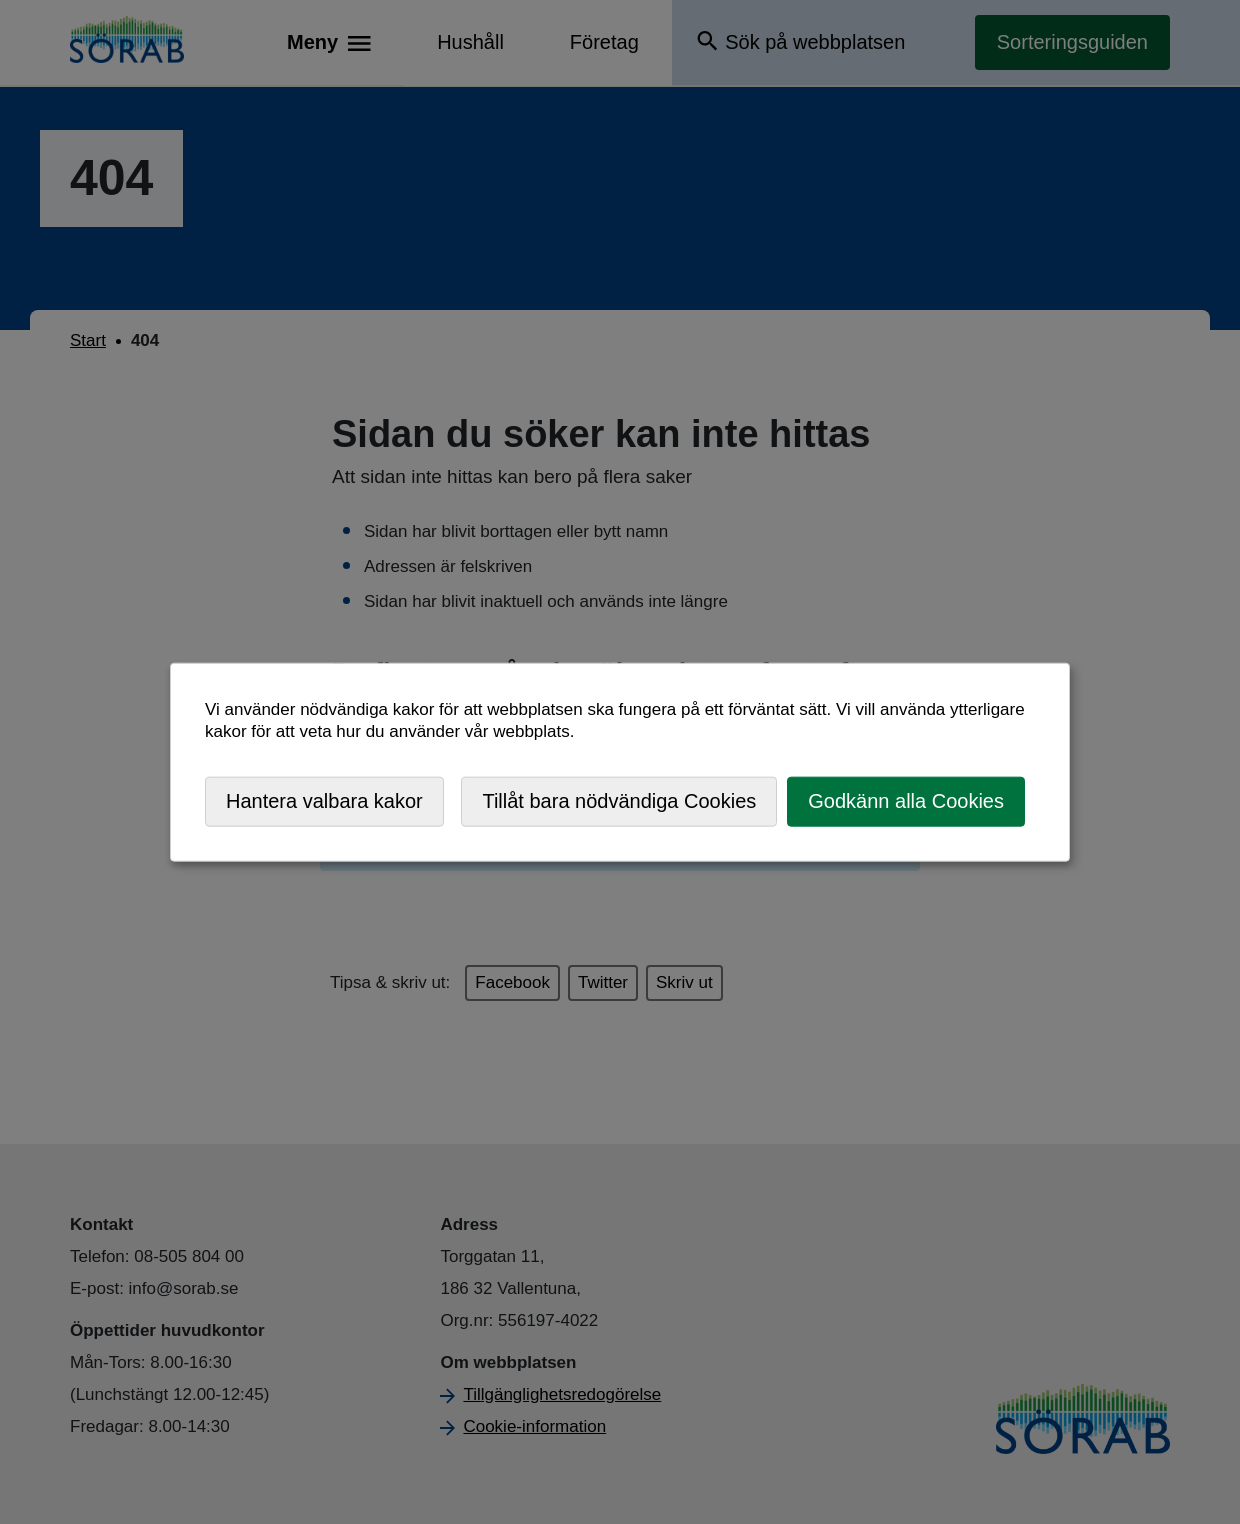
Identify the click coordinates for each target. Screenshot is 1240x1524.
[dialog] (620, 762)
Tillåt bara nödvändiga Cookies (619, 801)
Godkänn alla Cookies (906, 801)
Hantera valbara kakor (324, 801)
